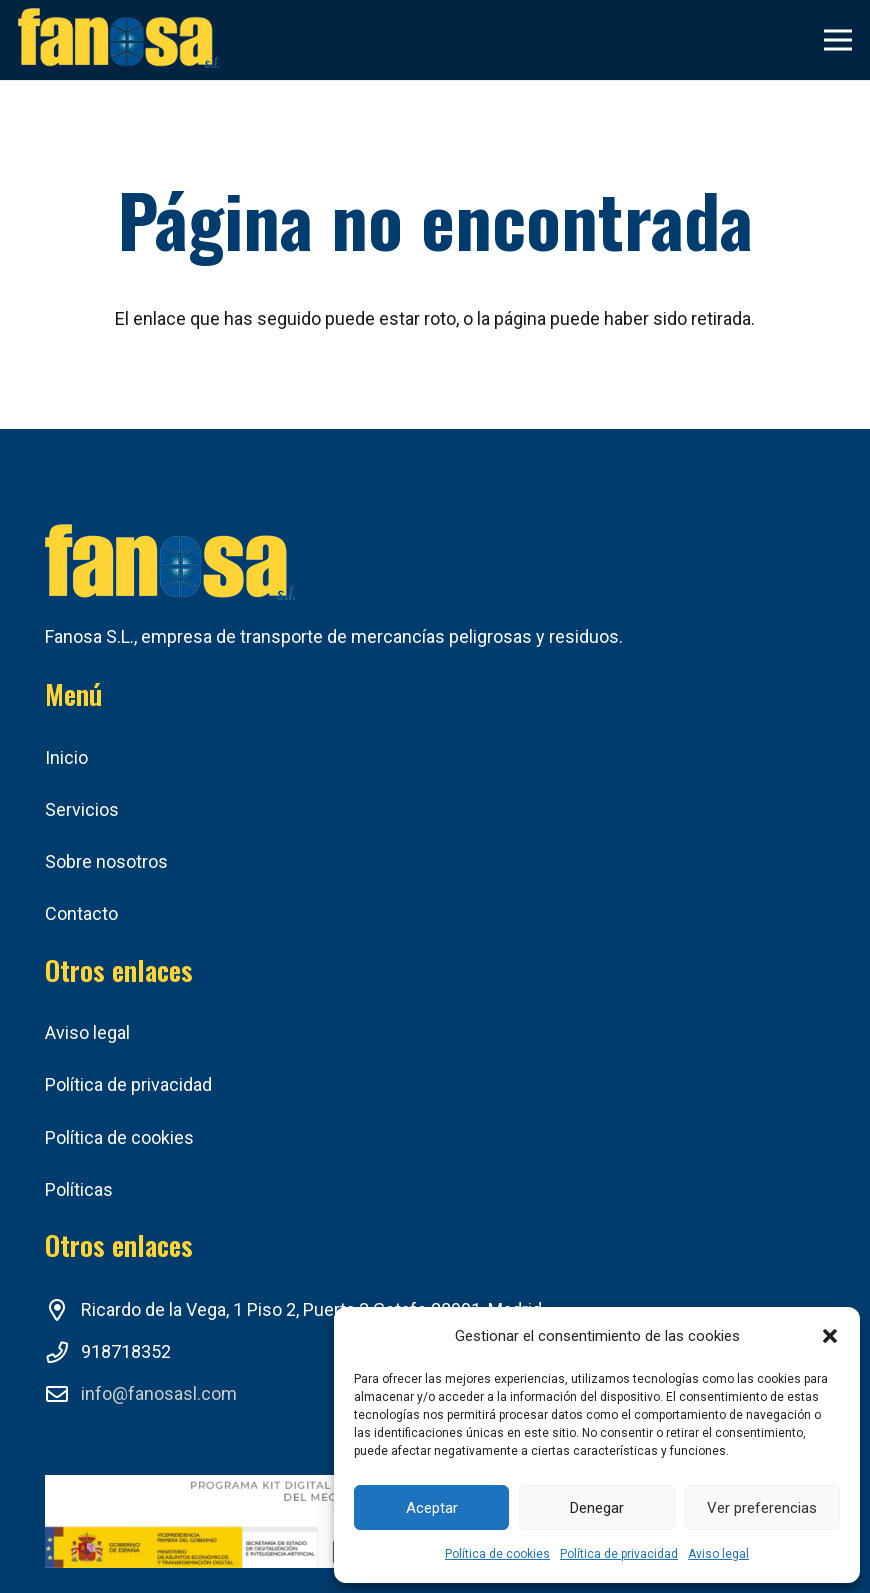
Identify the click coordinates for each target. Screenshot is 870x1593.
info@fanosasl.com (159, 1393)
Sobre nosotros (106, 861)
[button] (830, 1336)
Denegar (597, 1508)
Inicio (66, 757)
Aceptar (432, 1508)
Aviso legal (718, 1554)
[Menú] (838, 40)
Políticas (79, 1189)
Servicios (82, 809)
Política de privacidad (619, 1554)
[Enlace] (118, 40)
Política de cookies (497, 1554)
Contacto (81, 913)
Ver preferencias (762, 1508)
